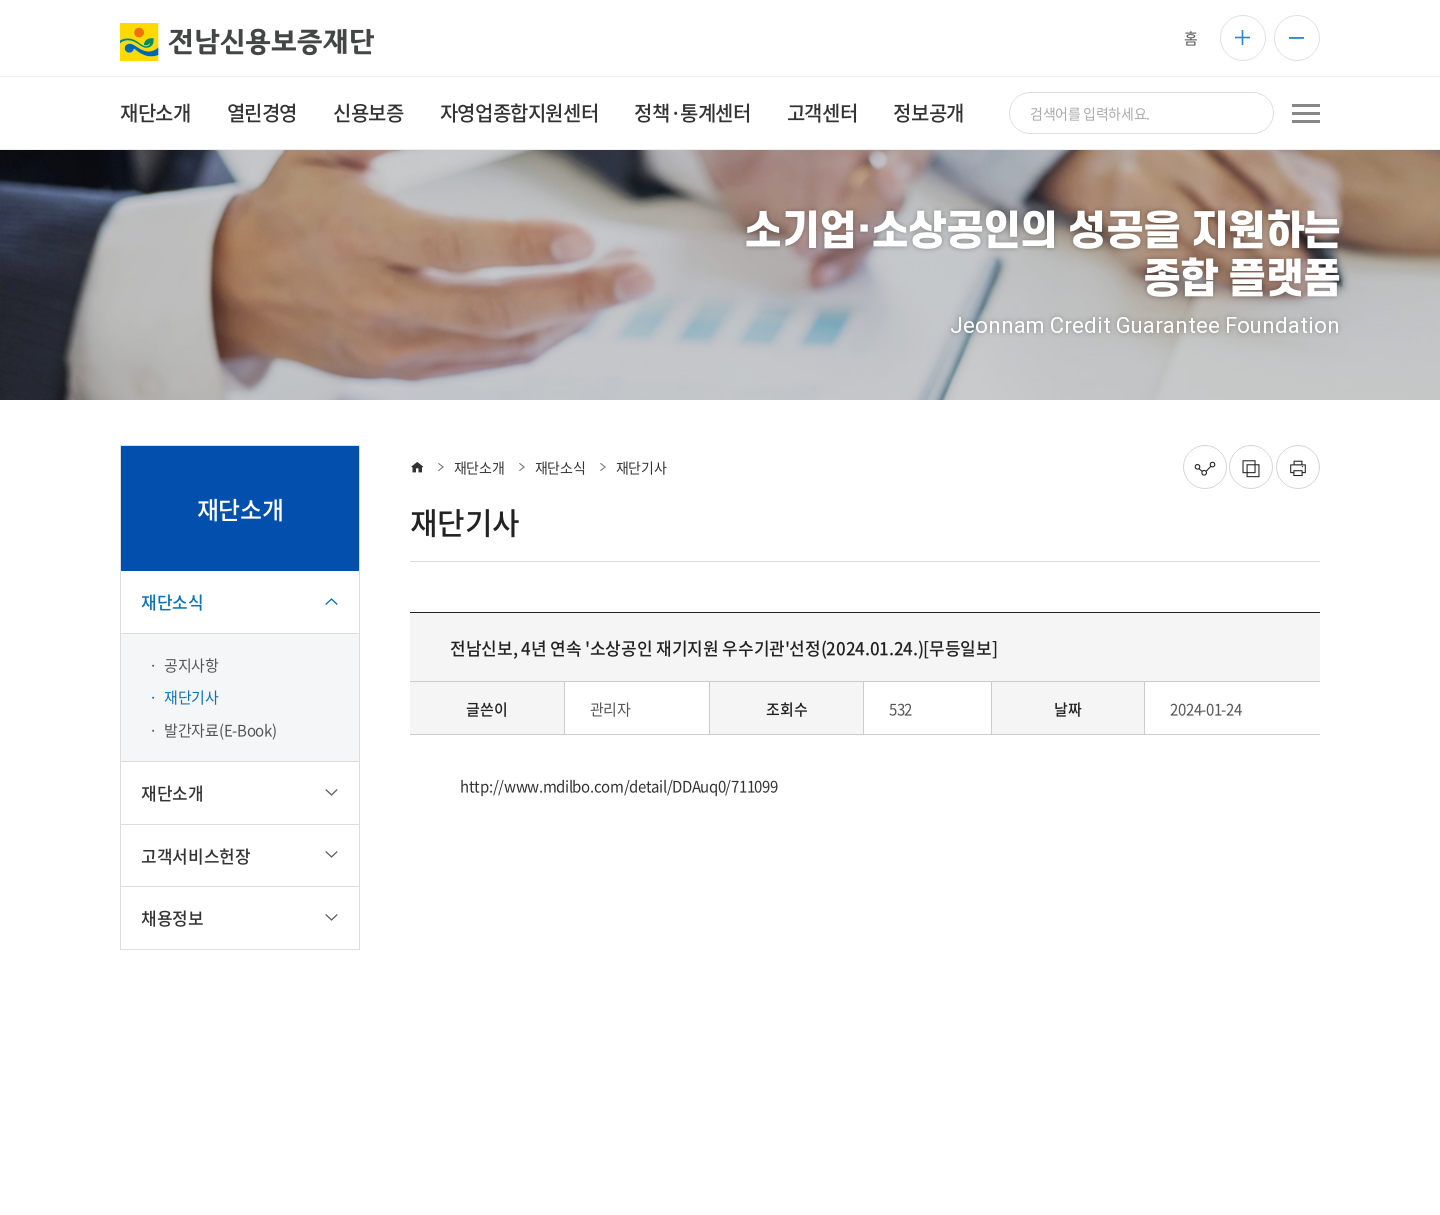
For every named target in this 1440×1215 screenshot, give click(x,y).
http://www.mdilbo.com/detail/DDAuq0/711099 (618, 786)
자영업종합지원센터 (519, 112)
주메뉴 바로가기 (0, 0)
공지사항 (191, 665)
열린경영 (262, 112)
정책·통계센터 (692, 112)
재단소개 (155, 112)
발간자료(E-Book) (220, 730)
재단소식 (560, 467)
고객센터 (822, 112)
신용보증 (368, 112)
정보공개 (928, 112)
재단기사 (191, 697)
